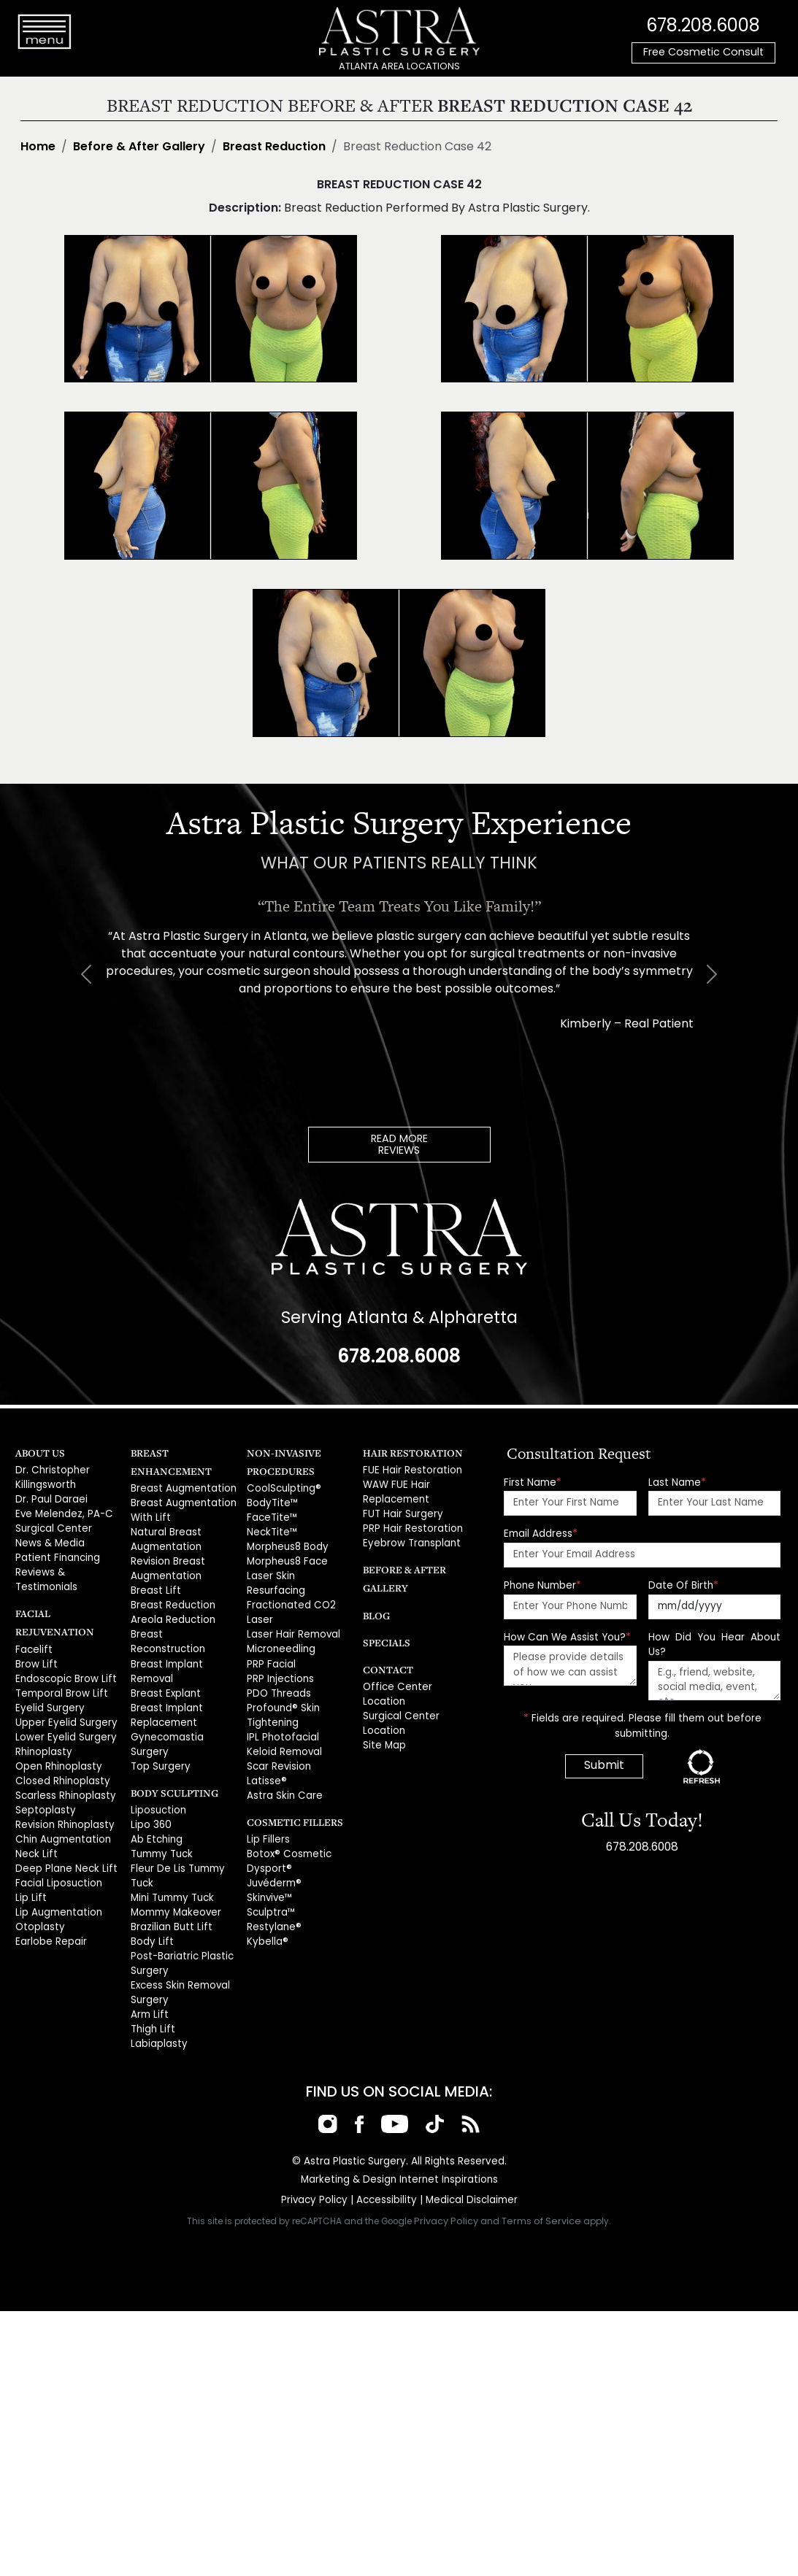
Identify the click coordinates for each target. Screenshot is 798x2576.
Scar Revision (278, 1740)
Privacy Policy (316, 2162)
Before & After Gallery (139, 147)
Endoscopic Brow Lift (63, 1652)
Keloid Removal (284, 1726)
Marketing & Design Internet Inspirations (399, 2142)
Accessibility (386, 2162)
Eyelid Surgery (48, 1681)
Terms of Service (541, 2184)
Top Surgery (159, 1740)
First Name (532, 1481)
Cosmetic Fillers (290, 1793)
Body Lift (150, 1909)
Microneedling (281, 1627)
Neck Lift (34, 1821)
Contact (385, 1665)
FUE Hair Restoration (409, 1469)
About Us (38, 1452)
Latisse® (265, 1754)
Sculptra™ (270, 1881)
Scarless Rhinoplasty (64, 1765)
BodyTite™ (271, 1502)
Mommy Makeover (175, 1881)
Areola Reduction (172, 1614)
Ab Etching (155, 1811)
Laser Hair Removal (292, 1614)
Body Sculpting (171, 1765)
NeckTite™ (270, 1530)
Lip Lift (28, 1862)
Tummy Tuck (160, 1825)
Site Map (383, 1724)
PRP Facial (270, 1641)
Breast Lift (153, 1586)
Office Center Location (416, 1682)
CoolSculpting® (282, 1487)
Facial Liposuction (57, 1849)
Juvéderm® (274, 1853)
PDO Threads (278, 1670)
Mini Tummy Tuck (170, 1867)
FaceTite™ (270, 1516)
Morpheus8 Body (287, 1544)
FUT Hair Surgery (401, 1511)
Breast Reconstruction (183, 1627)
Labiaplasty (158, 2007)
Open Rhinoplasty (57, 1737)
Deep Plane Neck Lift (62, 1835)
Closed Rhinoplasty (61, 1751)
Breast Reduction (274, 147)
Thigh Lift (150, 1993)
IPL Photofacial (281, 1711)
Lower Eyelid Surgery (63, 1708)
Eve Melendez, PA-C (62, 1511)
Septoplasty (43, 1778)
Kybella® (267, 1909)
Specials (384, 1638)
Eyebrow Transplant (409, 1539)
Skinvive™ (269, 1867)
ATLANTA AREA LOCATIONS (399, 67)
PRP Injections (279, 1656)
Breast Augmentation (181, 1487)
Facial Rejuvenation (67, 1607)
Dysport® (267, 1839)
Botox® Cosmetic (286, 1825)
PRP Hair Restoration (411, 1525)
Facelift (32, 1625)
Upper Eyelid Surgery (64, 1695)
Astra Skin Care (282, 1768)
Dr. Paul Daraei (50, 1498)
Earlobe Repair (50, 1905)
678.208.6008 (703, 25)
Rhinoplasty (42, 1722)
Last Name (677, 1481)
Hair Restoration (408, 1452)
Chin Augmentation (61, 1807)
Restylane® (273, 1895)
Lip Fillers (267, 1811)
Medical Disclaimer (469, 2162)
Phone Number (542, 1584)
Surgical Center (52, 1525)
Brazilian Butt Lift (167, 1895)
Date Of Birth (683, 1584)
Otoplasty (38, 1891)
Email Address (541, 1533)
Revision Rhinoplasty (63, 1792)
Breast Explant (163, 1670)
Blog (375, 1611)
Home (37, 147)
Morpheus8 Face (286, 1557)
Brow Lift (34, 1638)
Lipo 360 (150, 1797)
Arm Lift (147, 1979)
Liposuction (157, 1783)
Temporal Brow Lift (58, 1667)
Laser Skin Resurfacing (299, 1572)
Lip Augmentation (56, 1876)
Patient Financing (55, 1553)
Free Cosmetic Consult (703, 52)
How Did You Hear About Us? (714, 1644)
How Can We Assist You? (567, 1636)
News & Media (49, 1539)
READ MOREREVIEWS (399, 1144)
